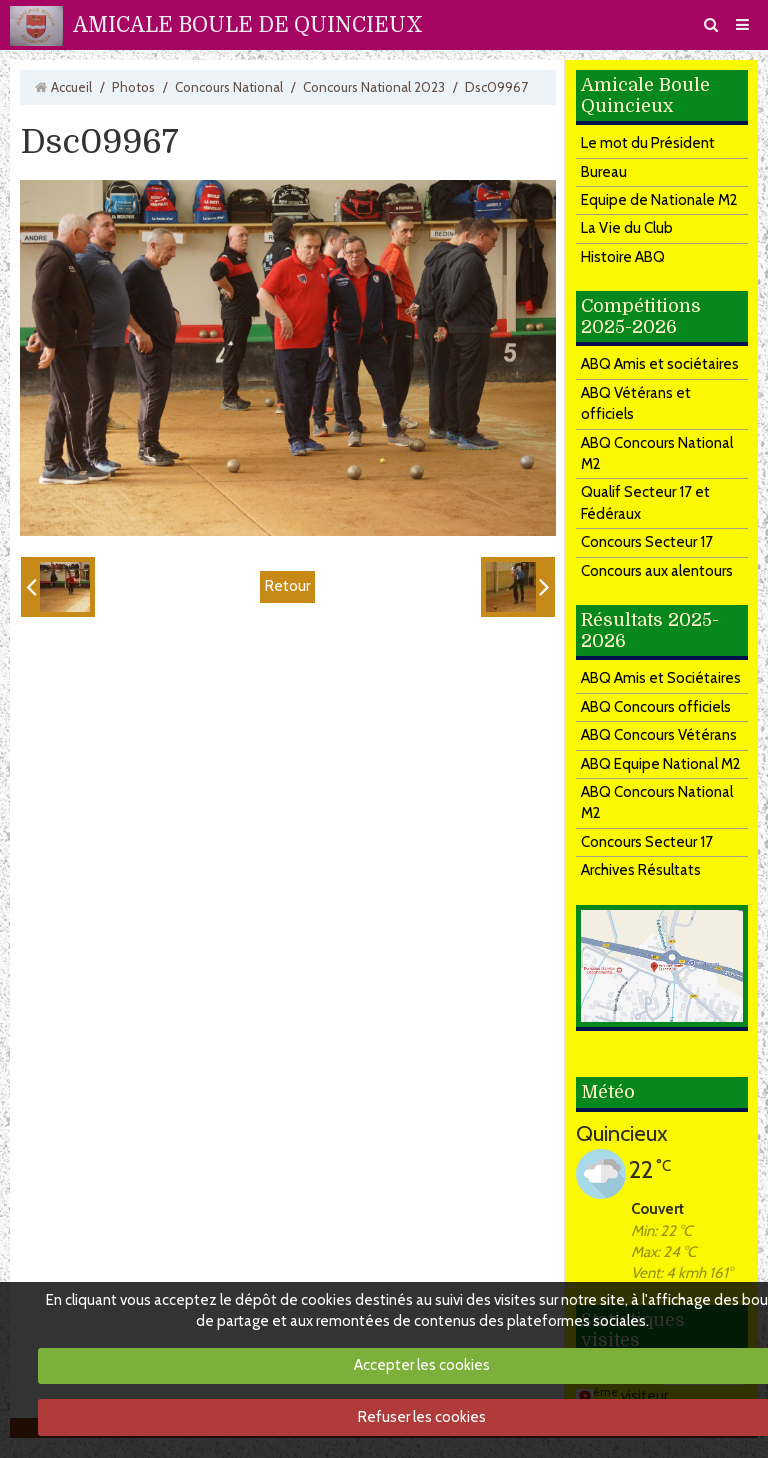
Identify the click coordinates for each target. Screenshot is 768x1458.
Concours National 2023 (374, 87)
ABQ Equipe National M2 (661, 764)
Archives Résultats (641, 870)
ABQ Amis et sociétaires (660, 364)
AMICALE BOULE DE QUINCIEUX (248, 25)
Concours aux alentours (657, 571)
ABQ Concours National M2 (657, 453)
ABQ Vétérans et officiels (636, 403)
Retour (287, 586)
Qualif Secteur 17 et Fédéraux (645, 502)
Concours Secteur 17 (647, 542)
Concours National (229, 87)
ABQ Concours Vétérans (659, 735)
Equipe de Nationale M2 (659, 200)
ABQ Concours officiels (656, 707)
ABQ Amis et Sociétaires (661, 678)
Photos (133, 87)
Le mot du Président (648, 143)
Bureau (604, 172)
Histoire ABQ (623, 257)
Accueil (71, 87)
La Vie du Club (627, 228)
